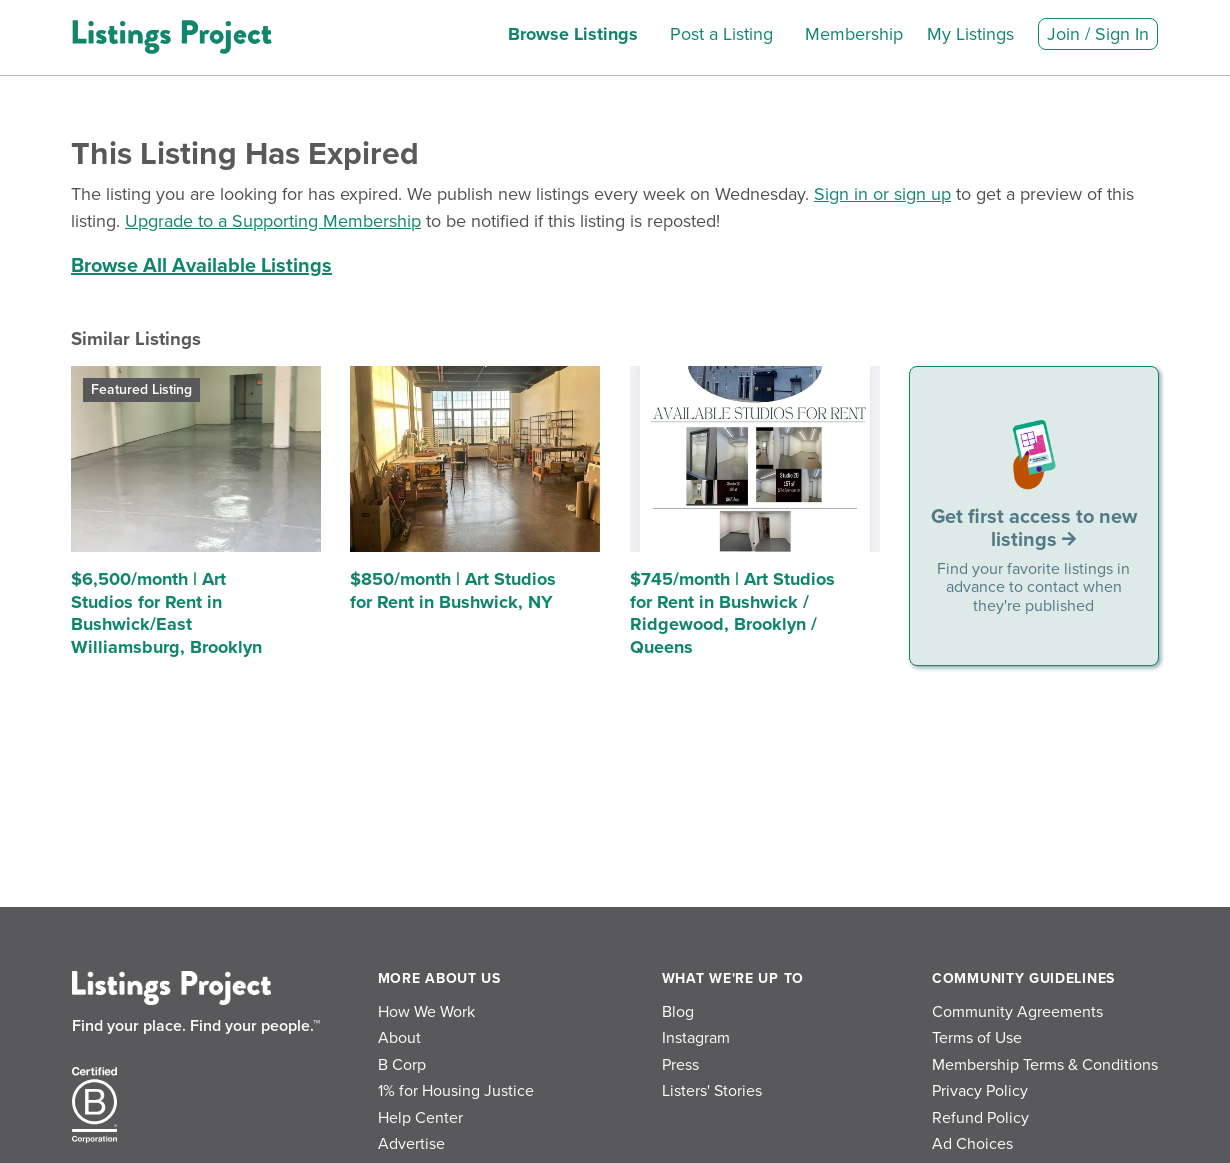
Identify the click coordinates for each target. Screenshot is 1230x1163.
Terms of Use (977, 1038)
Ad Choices (972, 1144)
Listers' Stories (712, 1091)
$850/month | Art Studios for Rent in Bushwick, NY (453, 590)
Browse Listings (573, 34)
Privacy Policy (980, 1091)
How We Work (426, 1012)
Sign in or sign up (882, 194)
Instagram (696, 1038)
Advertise (411, 1144)
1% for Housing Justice (456, 1091)
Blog (678, 1012)
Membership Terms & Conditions (1045, 1065)
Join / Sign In (1098, 34)
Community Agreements (1017, 1012)
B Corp (402, 1065)
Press (680, 1065)
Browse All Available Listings (201, 266)
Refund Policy (980, 1118)
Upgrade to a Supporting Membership (273, 221)
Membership (854, 34)
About (399, 1038)
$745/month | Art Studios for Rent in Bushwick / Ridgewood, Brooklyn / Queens (732, 613)
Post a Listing (721, 34)
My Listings (970, 34)
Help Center (420, 1118)
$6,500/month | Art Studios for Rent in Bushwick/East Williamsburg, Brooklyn (166, 613)
